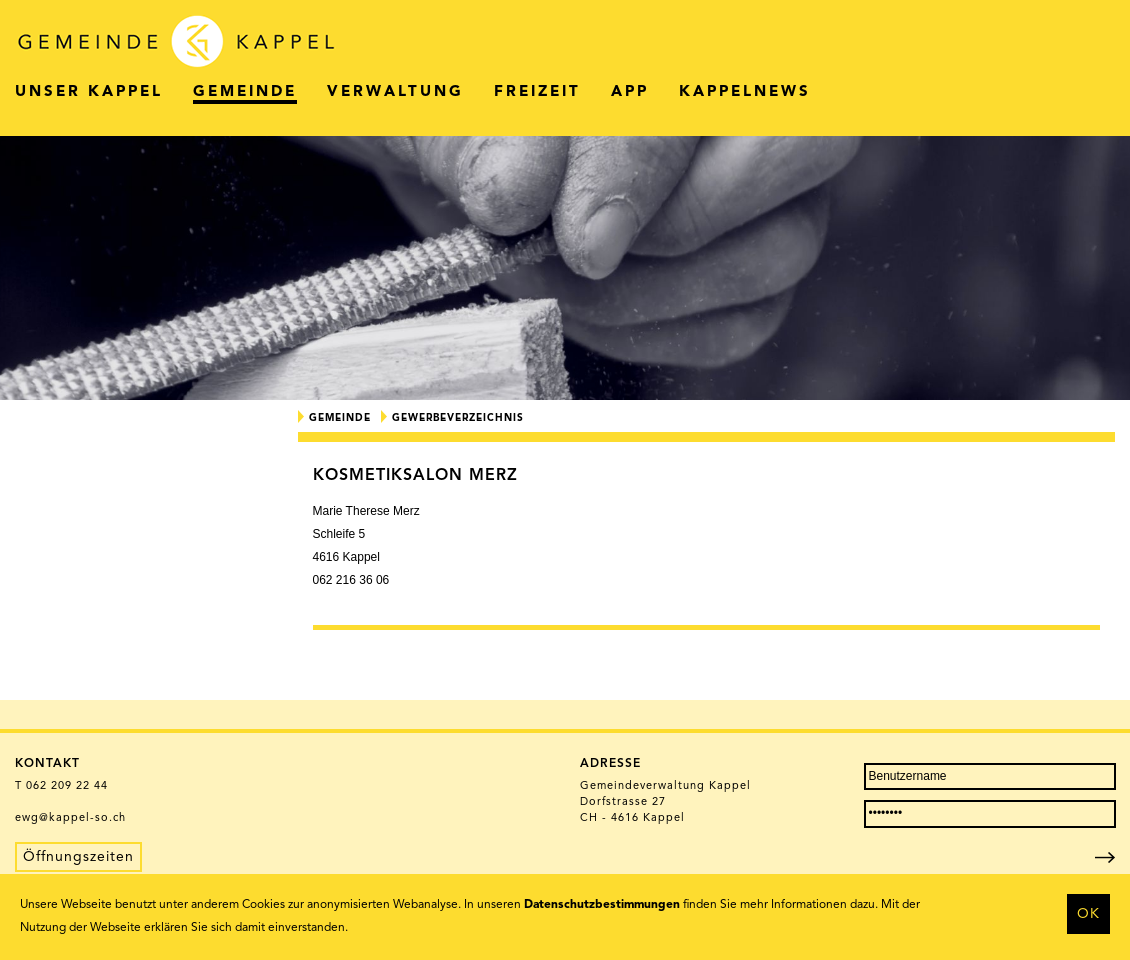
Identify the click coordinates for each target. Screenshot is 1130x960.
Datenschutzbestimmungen (602, 905)
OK (1088, 914)
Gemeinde (340, 418)
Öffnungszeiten (78, 857)
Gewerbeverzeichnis (458, 418)
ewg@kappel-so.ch (70, 818)
